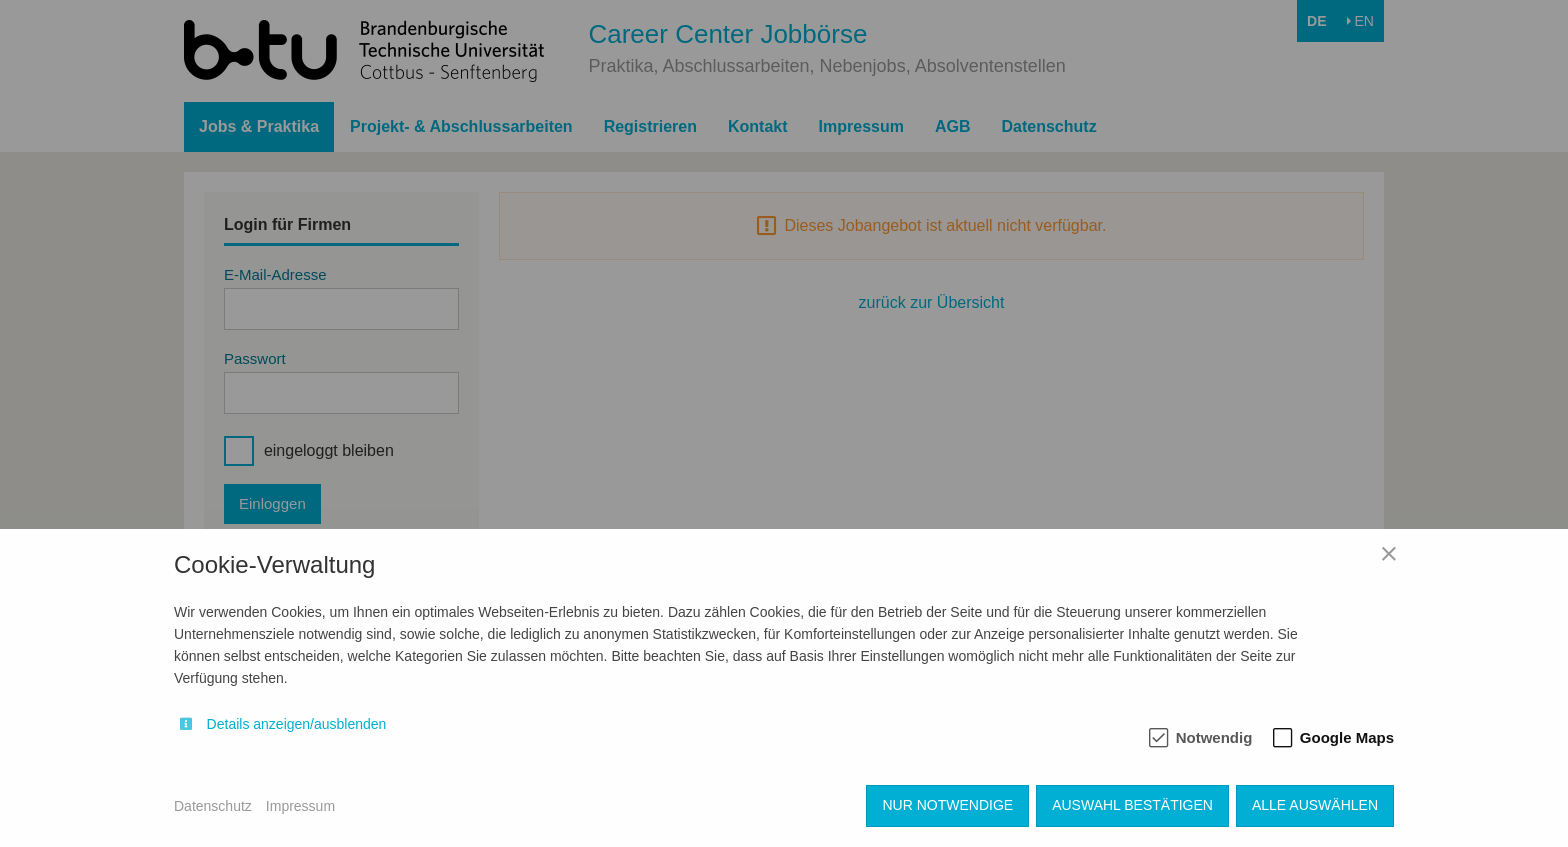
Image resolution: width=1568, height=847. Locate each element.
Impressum (300, 806)
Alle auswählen (1315, 805)
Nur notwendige (947, 805)
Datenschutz (213, 806)
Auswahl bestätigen (1132, 805)
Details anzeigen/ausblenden (297, 724)
